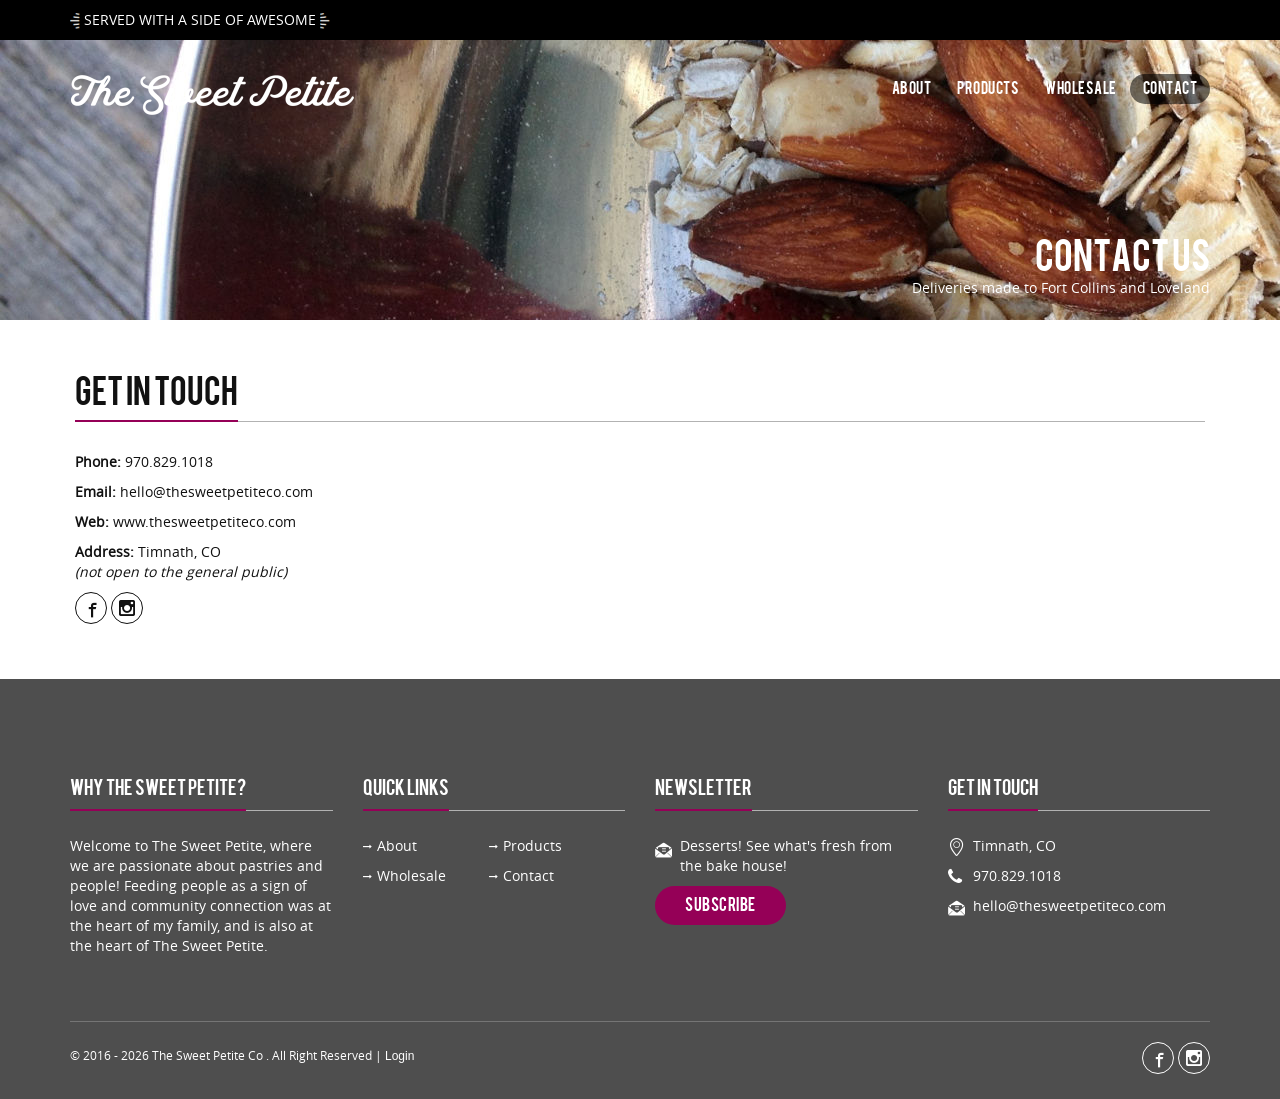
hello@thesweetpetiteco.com (216, 491)
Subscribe (720, 905)
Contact (1170, 89)
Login (399, 1056)
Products (988, 89)
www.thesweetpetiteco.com (204, 521)
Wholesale (1081, 89)
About (912, 89)
